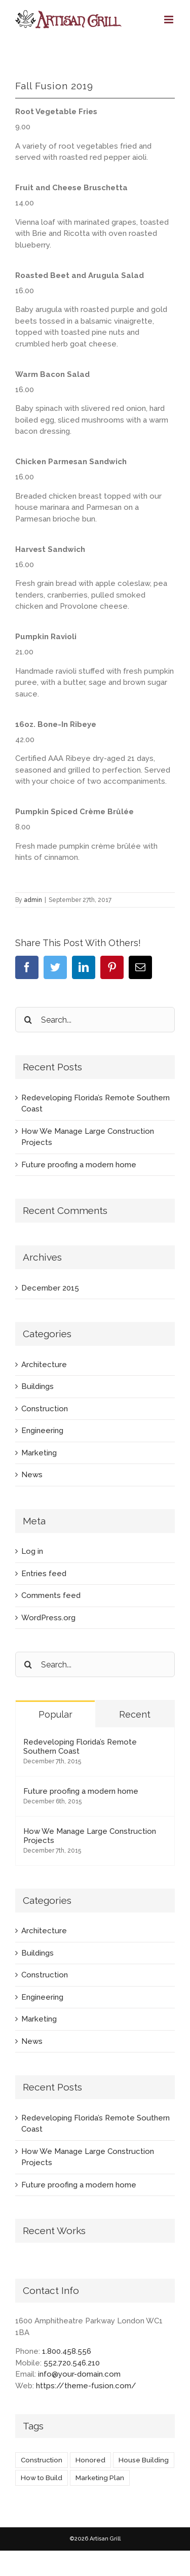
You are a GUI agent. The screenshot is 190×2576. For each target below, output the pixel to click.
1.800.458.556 (66, 2351)
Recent (134, 1714)
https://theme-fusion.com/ (86, 2385)
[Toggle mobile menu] (169, 19)
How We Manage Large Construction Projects (89, 1836)
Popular (55, 1714)
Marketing (39, 1452)
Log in (32, 1551)
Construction (44, 1408)
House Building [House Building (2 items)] (144, 2460)
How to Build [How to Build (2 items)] (41, 2478)
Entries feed (43, 1573)
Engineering (42, 1430)
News (32, 1474)
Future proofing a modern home (78, 1164)
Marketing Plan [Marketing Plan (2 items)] (99, 2478)
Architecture (44, 1364)
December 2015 (50, 1288)
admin (33, 899)
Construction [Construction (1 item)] (41, 2460)
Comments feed (51, 1595)
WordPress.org (48, 1617)
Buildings (37, 1386)
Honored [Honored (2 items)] (90, 2460)
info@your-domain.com (79, 2374)
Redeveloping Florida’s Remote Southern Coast (80, 1746)
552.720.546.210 (72, 2363)
